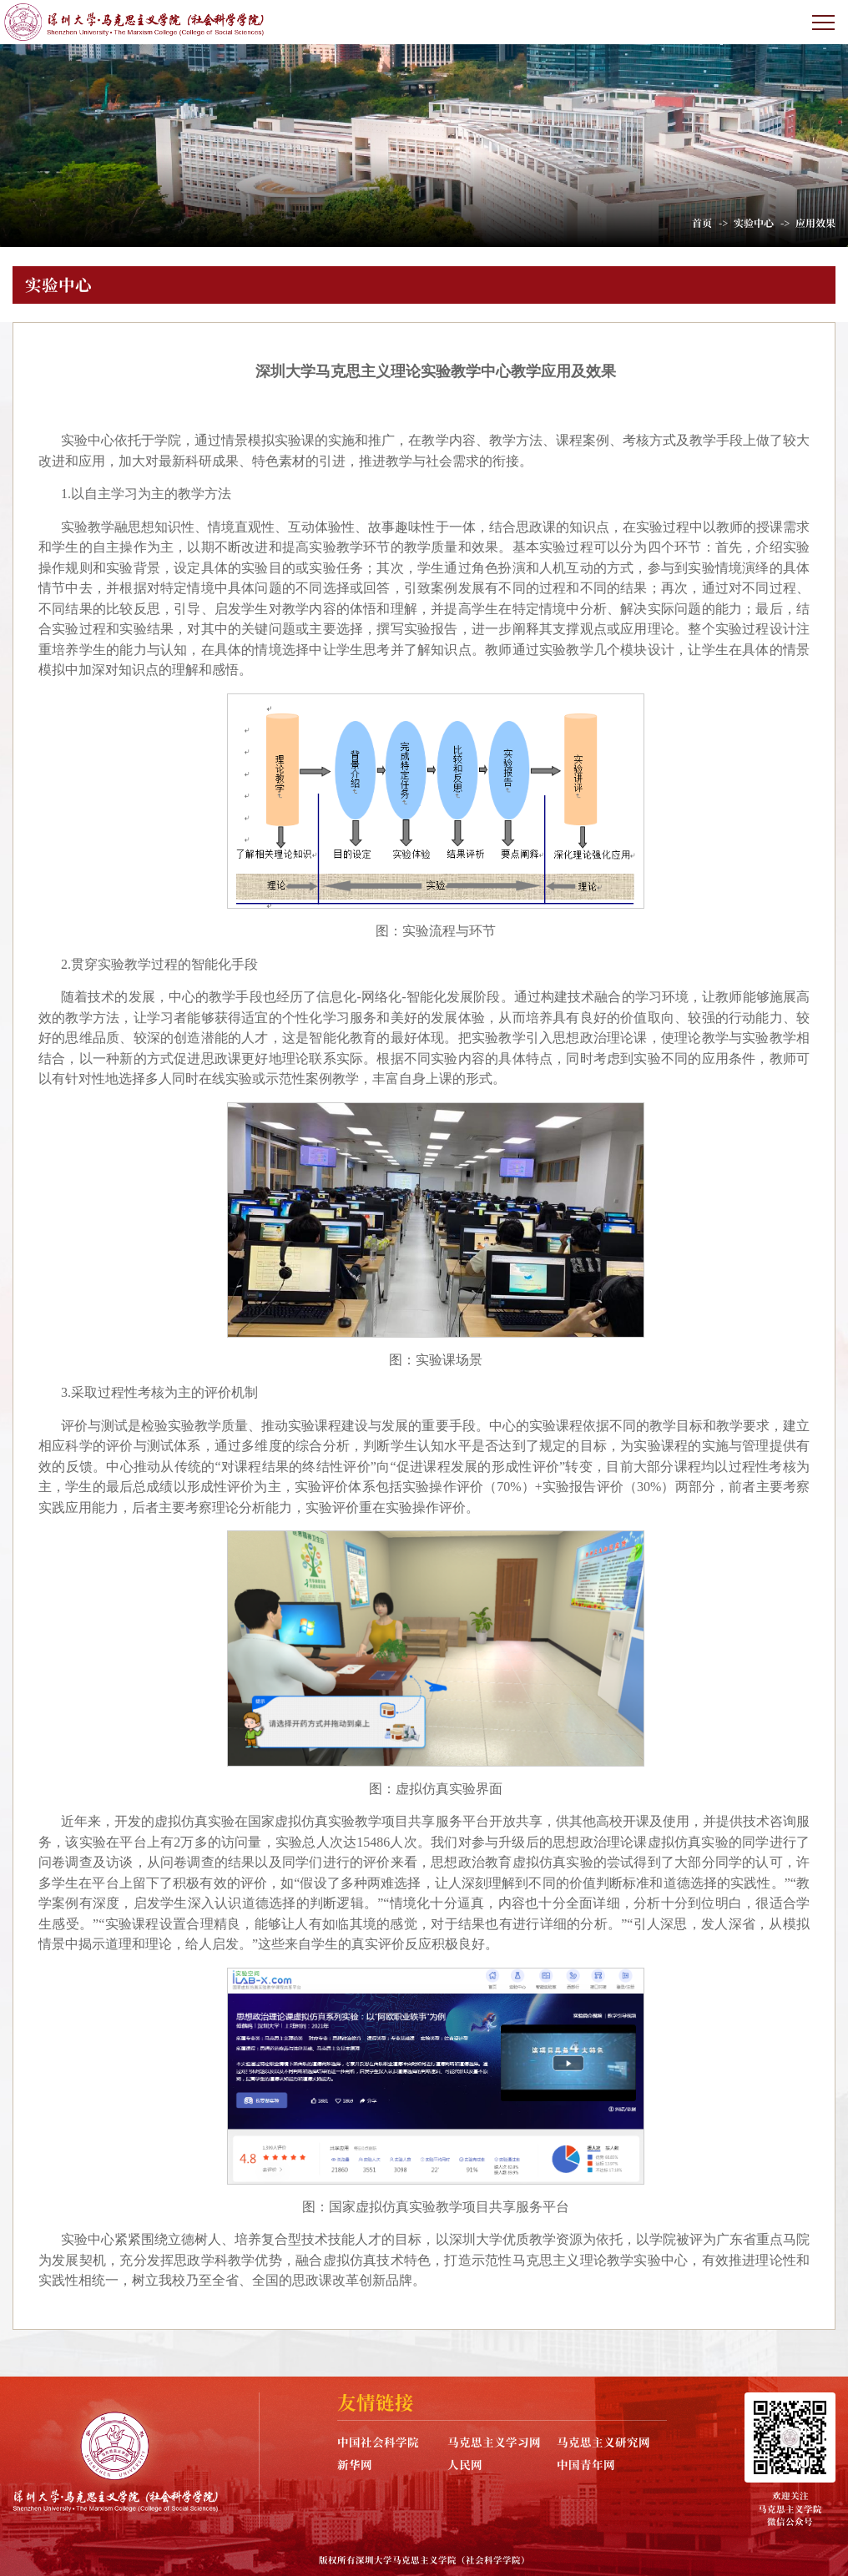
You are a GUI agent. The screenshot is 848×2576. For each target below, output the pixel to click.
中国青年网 (586, 2464)
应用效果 (815, 222)
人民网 (464, 2464)
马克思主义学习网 (494, 2441)
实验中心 (754, 222)
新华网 (354, 2464)
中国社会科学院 (378, 2441)
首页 (702, 222)
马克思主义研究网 (603, 2441)
